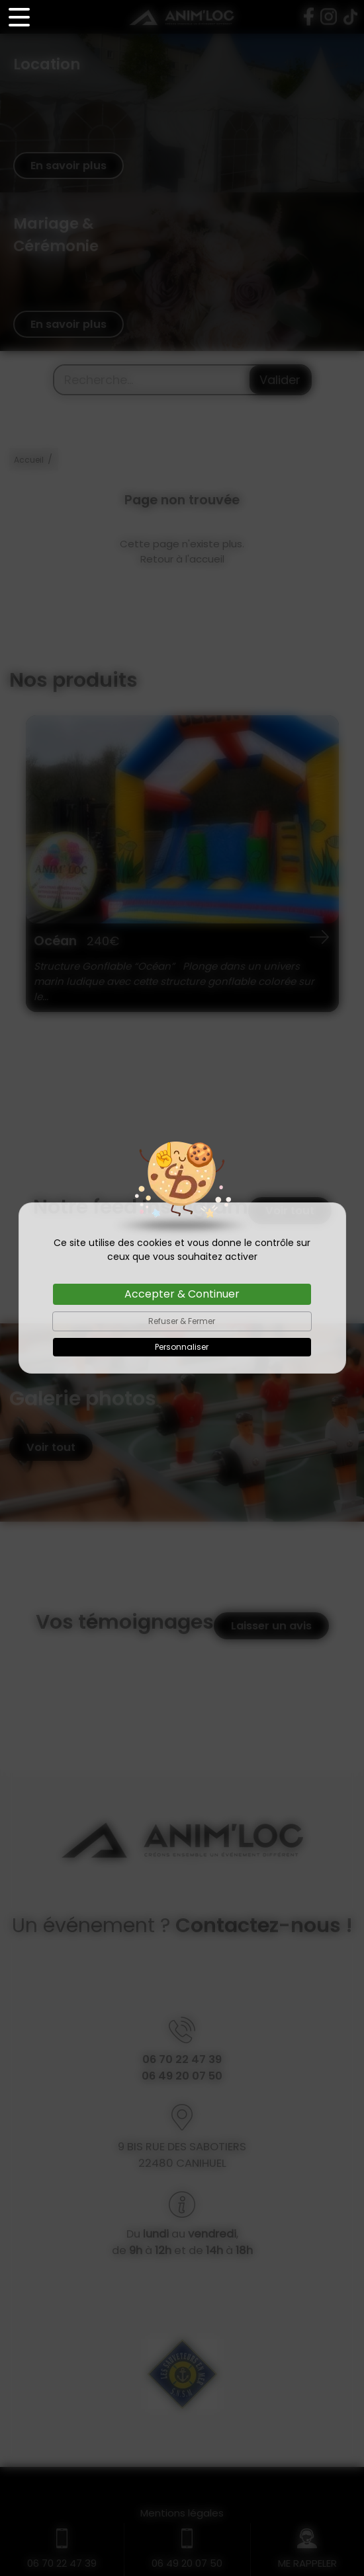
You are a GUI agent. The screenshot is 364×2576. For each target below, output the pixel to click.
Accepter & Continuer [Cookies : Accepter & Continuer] (182, 1294)
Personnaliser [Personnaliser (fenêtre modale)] (181, 1346)
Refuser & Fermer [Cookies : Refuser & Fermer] (181, 1321)
